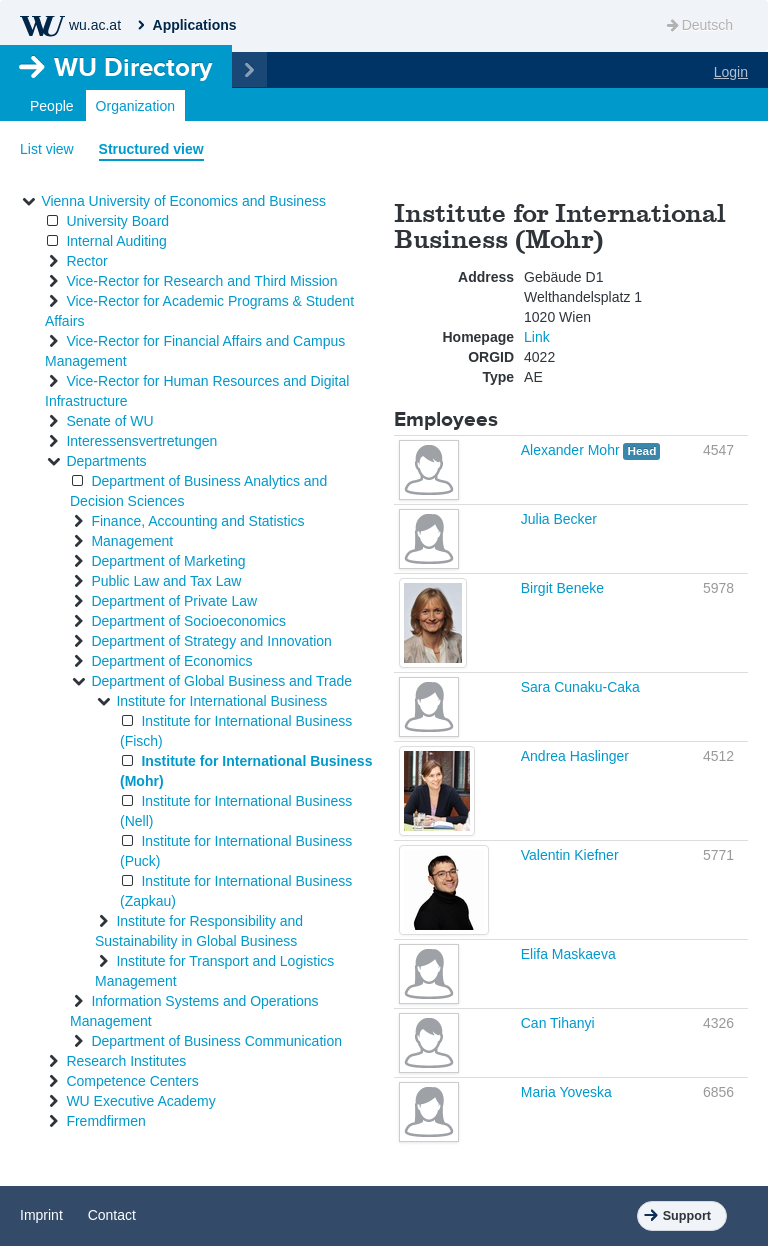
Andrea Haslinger (575, 756)
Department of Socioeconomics (188, 621)
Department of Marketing (168, 561)
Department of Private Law (174, 601)
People (52, 106)
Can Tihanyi (558, 1023)
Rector (86, 261)
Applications (195, 25)
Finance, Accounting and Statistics (197, 521)
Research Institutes (126, 1061)
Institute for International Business (221, 701)
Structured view (151, 149)
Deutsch (698, 25)
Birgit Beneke (562, 588)
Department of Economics (171, 661)
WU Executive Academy (140, 1101)
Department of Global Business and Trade (221, 681)
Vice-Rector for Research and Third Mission (201, 281)
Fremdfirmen (105, 1121)
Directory (133, 67)
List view (47, 149)
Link (537, 337)
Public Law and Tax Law (166, 581)
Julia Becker (559, 519)
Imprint (41, 1215)
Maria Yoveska (566, 1092)
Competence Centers (132, 1081)
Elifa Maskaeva (568, 954)
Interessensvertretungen (141, 441)
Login (731, 72)
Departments (106, 461)
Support (687, 1216)
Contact (112, 1215)
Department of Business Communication (216, 1041)
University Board (117, 221)
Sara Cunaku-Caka (580, 687)
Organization (135, 106)
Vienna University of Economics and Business (183, 201)
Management (132, 541)
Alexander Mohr (572, 450)
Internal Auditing (116, 241)
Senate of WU (109, 421)
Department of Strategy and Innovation (211, 641)
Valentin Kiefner (570, 855)
